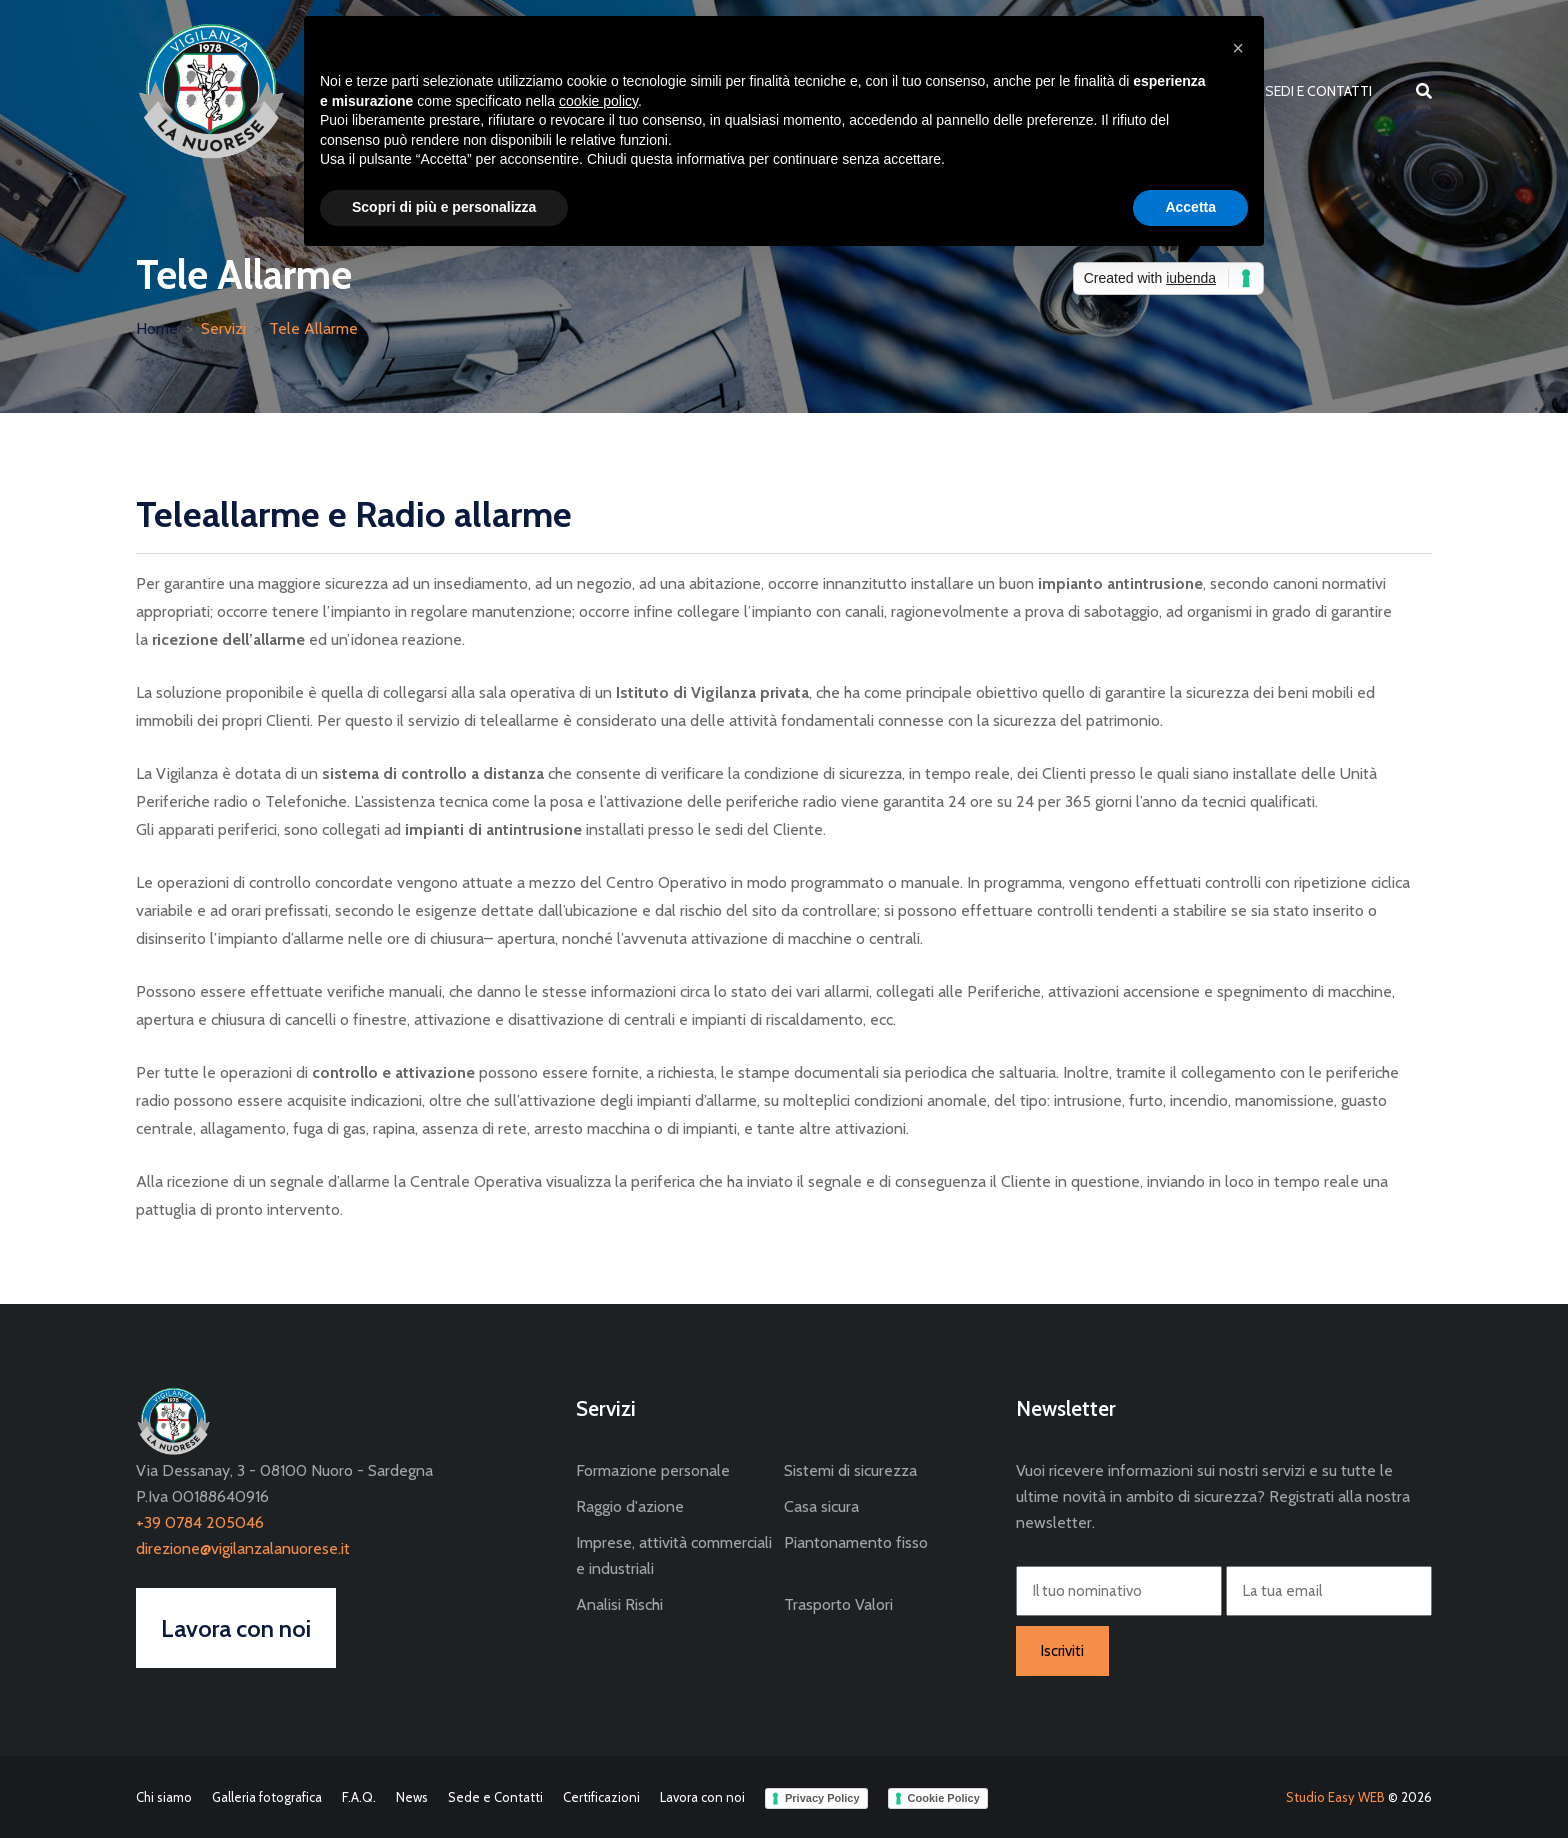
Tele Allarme (313, 328)
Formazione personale (653, 1470)
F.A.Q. (359, 1797)
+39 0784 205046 (200, 1522)
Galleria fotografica (267, 1797)
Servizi (223, 328)
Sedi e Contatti (1318, 91)
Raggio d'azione (630, 1506)
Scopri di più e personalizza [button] (444, 207)
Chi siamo (164, 1797)
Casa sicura (821, 1506)
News (412, 1797)
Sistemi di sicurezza (850, 1470)
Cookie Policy (944, 1798)
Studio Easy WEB (1335, 1797)
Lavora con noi (702, 1797)
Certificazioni (601, 1797)
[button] (1238, 48)
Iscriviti (1062, 1651)
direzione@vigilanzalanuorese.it (243, 1548)
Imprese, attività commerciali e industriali (674, 1555)
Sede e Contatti (495, 1797)
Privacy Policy (822, 1798)
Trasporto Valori (838, 1604)
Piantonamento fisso (856, 1542)
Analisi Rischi (619, 1604)
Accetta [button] (1190, 207)
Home (157, 328)
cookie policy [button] (598, 101)
